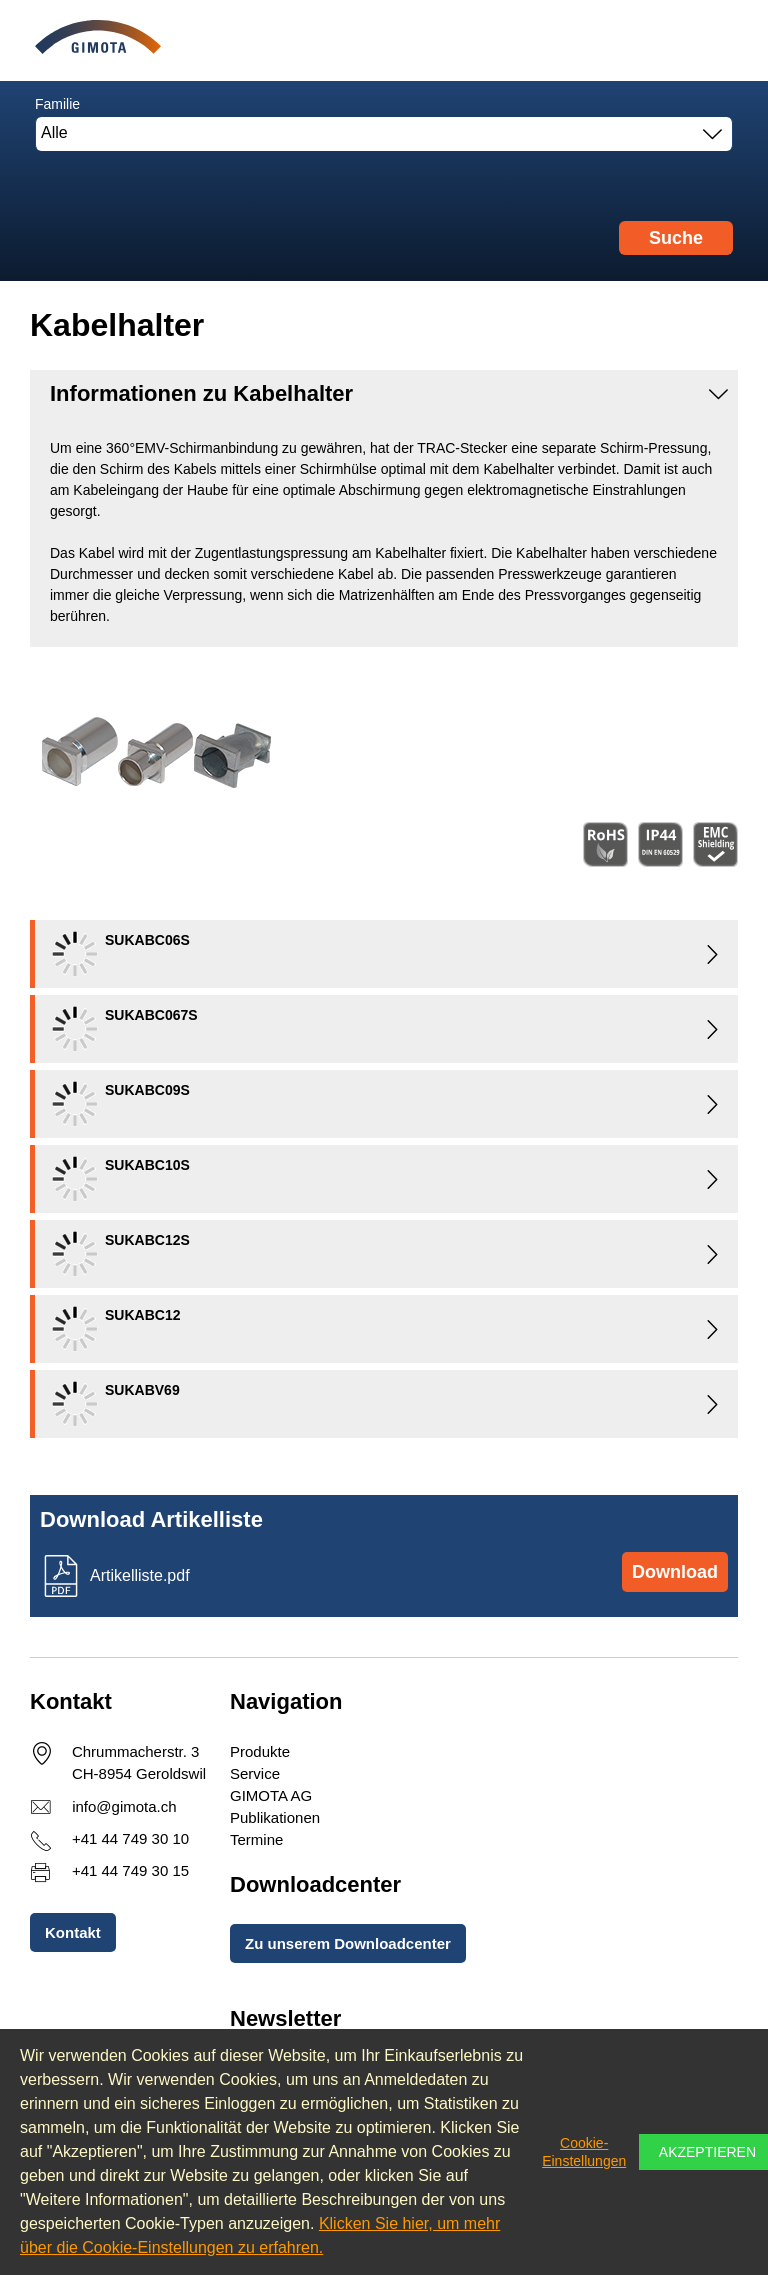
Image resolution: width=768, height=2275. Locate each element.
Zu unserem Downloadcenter (348, 1943)
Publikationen (275, 1817)
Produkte (260, 1751)
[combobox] (384, 134)
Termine (256, 1839)
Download (675, 1572)
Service (255, 1773)
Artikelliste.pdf (140, 1575)
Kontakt (73, 1932)
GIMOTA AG (271, 1795)
